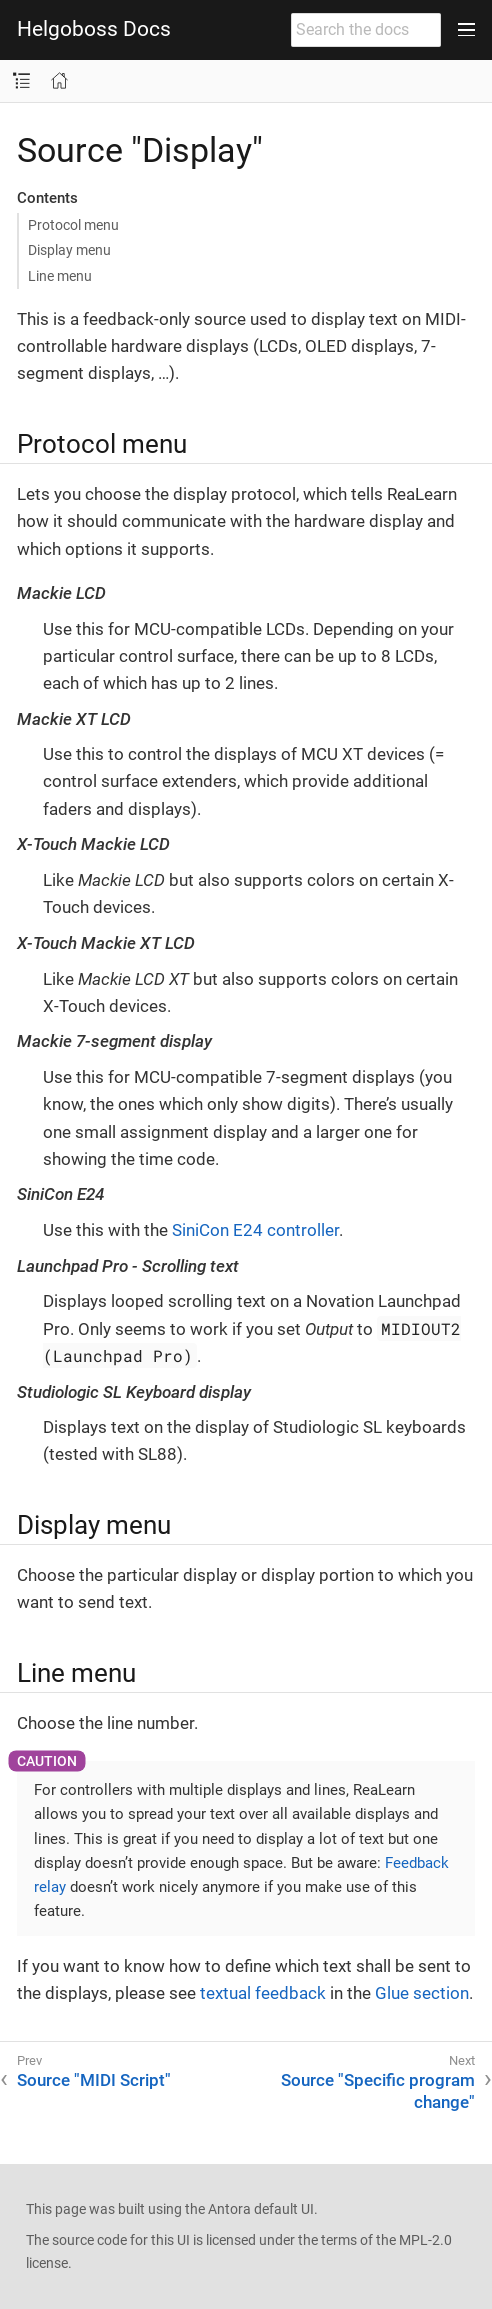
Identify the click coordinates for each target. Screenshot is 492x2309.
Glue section (422, 1993)
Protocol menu (73, 225)
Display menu (69, 250)
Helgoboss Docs (94, 29)
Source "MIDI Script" (94, 2080)
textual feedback (263, 1993)
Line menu (60, 276)
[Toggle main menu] (466, 30)
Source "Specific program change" (378, 2091)
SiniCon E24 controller (255, 1230)
